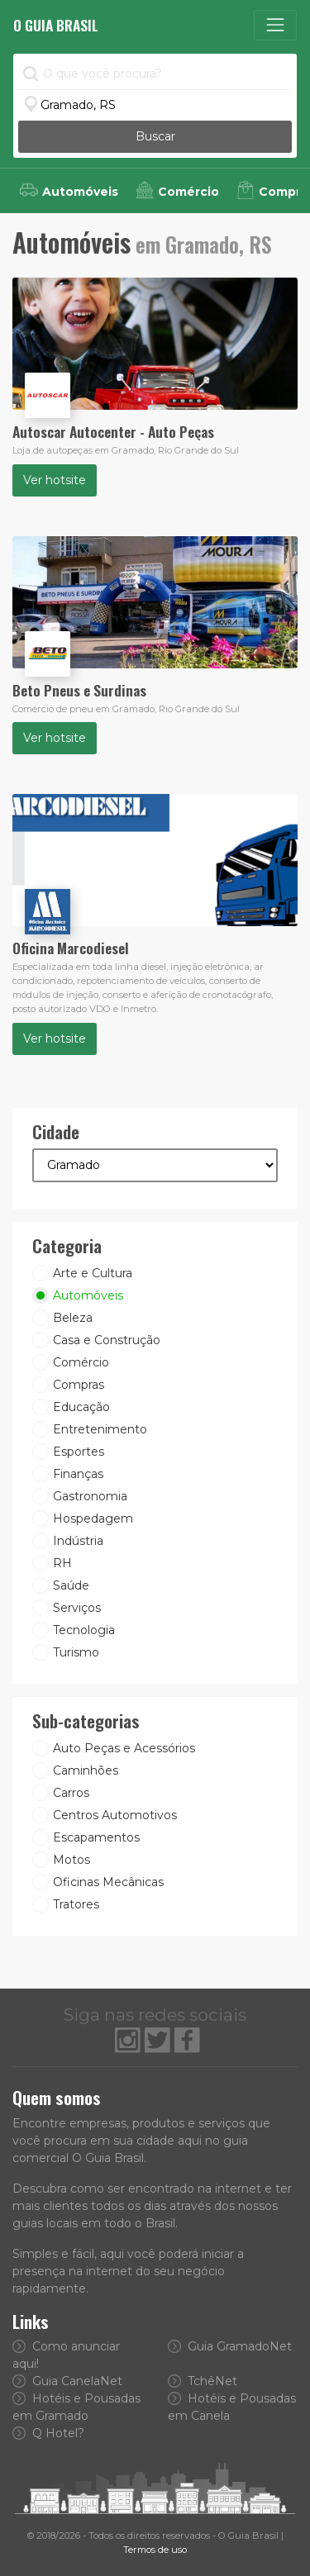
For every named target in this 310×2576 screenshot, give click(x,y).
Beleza (73, 1317)
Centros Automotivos (115, 1815)
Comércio (81, 1362)
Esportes (78, 1451)
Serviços (77, 1607)
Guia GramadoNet (230, 2346)
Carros (71, 1792)
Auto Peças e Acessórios (124, 1748)
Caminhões (85, 1770)
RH (62, 1563)
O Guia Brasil (55, 25)
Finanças (78, 1473)
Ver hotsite (54, 480)
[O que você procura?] (155, 74)
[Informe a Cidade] (155, 105)
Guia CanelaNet (67, 2381)
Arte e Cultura (92, 1273)
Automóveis (88, 1295)
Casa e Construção (106, 1340)
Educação (81, 1407)
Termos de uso (155, 2549)
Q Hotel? (48, 2433)
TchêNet (202, 2381)
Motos (71, 1859)
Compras (78, 1384)
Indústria (78, 1540)
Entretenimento (100, 1429)
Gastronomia (90, 1496)
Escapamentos (96, 1837)
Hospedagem (93, 1518)
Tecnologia (84, 1630)
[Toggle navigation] (275, 25)
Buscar (155, 136)
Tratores (76, 1904)
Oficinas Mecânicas (108, 1882)
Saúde (71, 1585)
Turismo (76, 1652)
